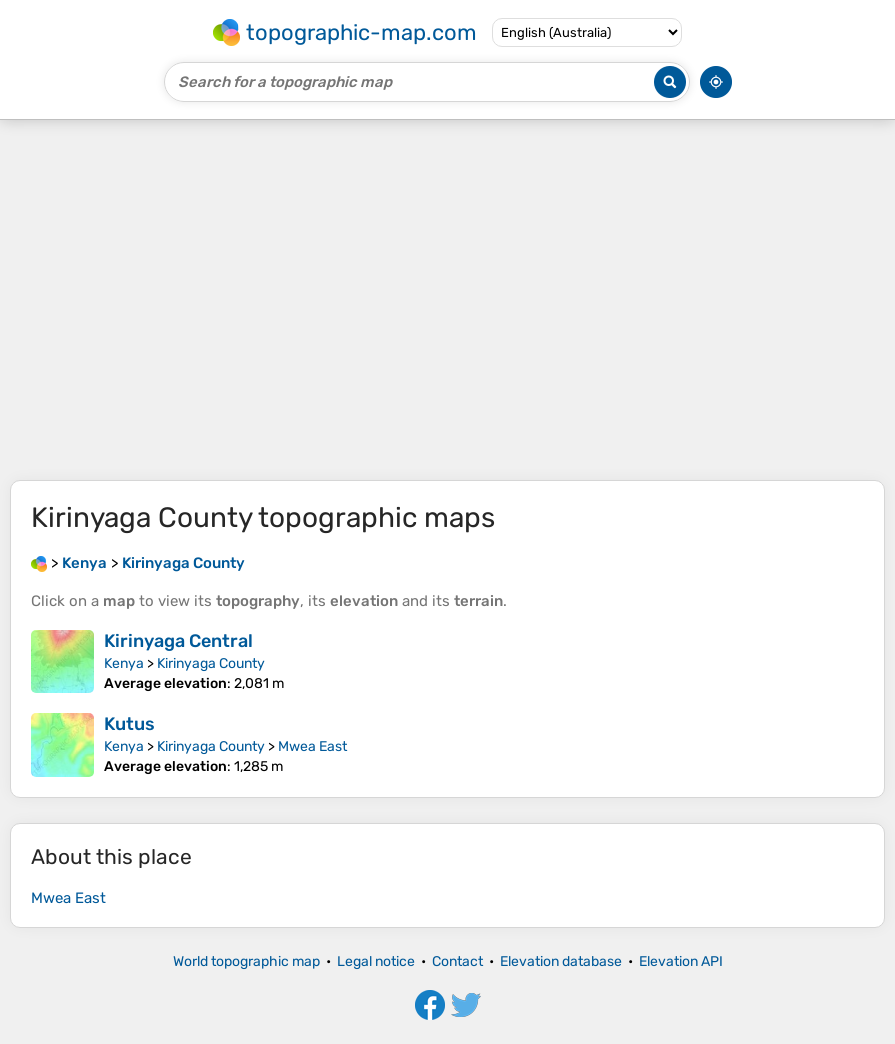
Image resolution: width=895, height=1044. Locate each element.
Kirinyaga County (211, 663)
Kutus (129, 724)
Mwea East (312, 746)
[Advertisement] (447, 300)
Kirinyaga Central (178, 641)
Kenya (124, 663)
